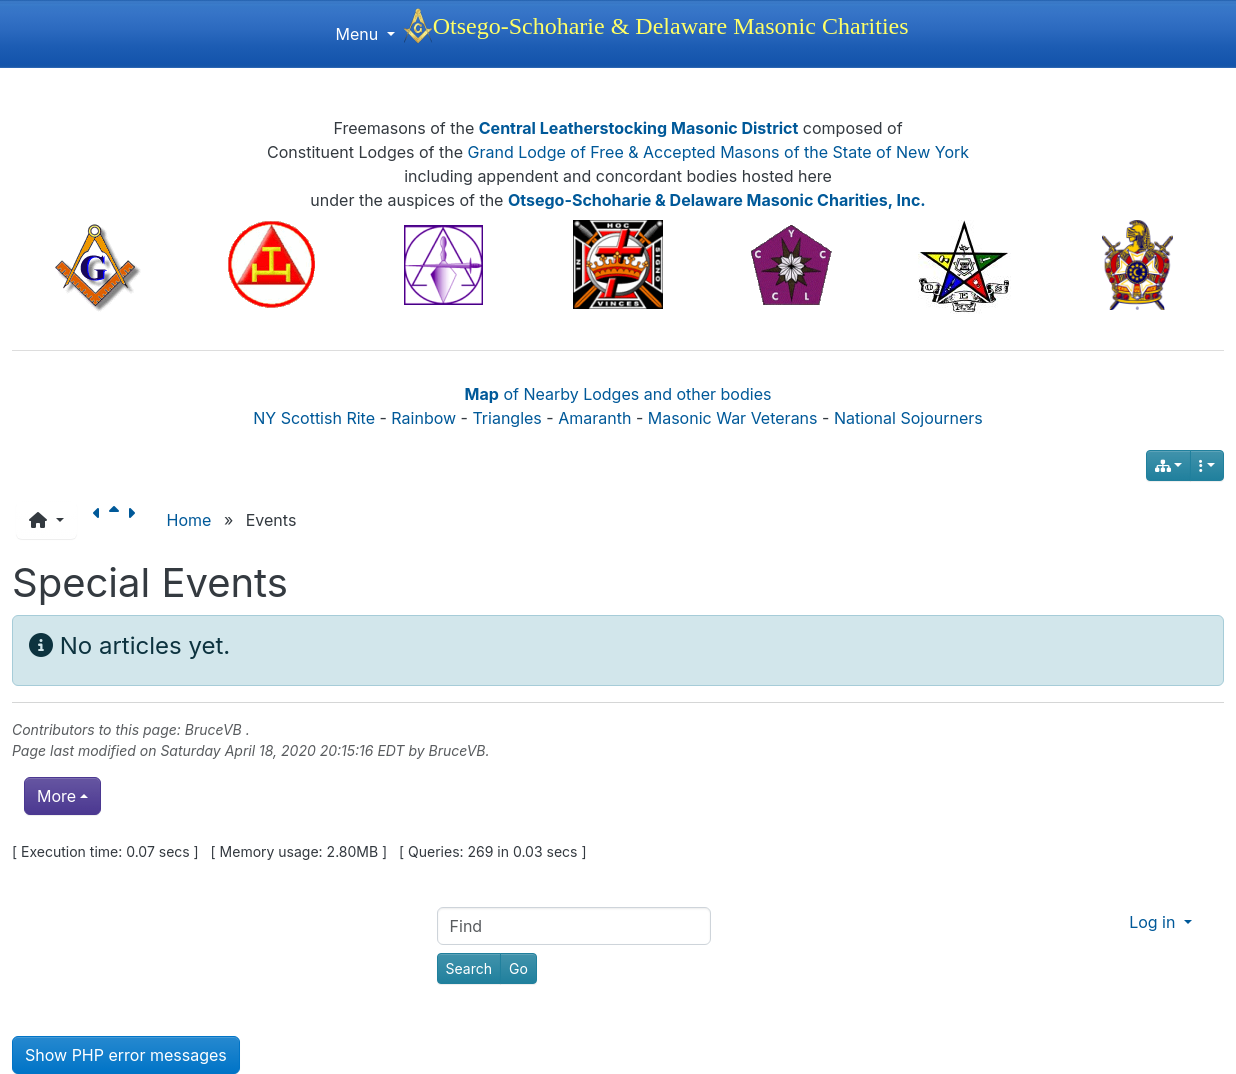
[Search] (469, 968)
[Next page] (135, 520)
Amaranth (594, 418)
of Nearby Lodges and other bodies (618, 394)
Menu (364, 34)
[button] (46, 520)
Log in (1154, 922)
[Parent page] (118, 520)
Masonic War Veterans (733, 418)
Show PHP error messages (126, 1055)
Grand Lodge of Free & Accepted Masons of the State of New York (719, 152)
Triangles (506, 418)
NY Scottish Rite (314, 418)
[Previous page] (101, 520)
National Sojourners (908, 418)
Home (189, 520)
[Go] (518, 968)
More (56, 796)
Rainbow (423, 418)
